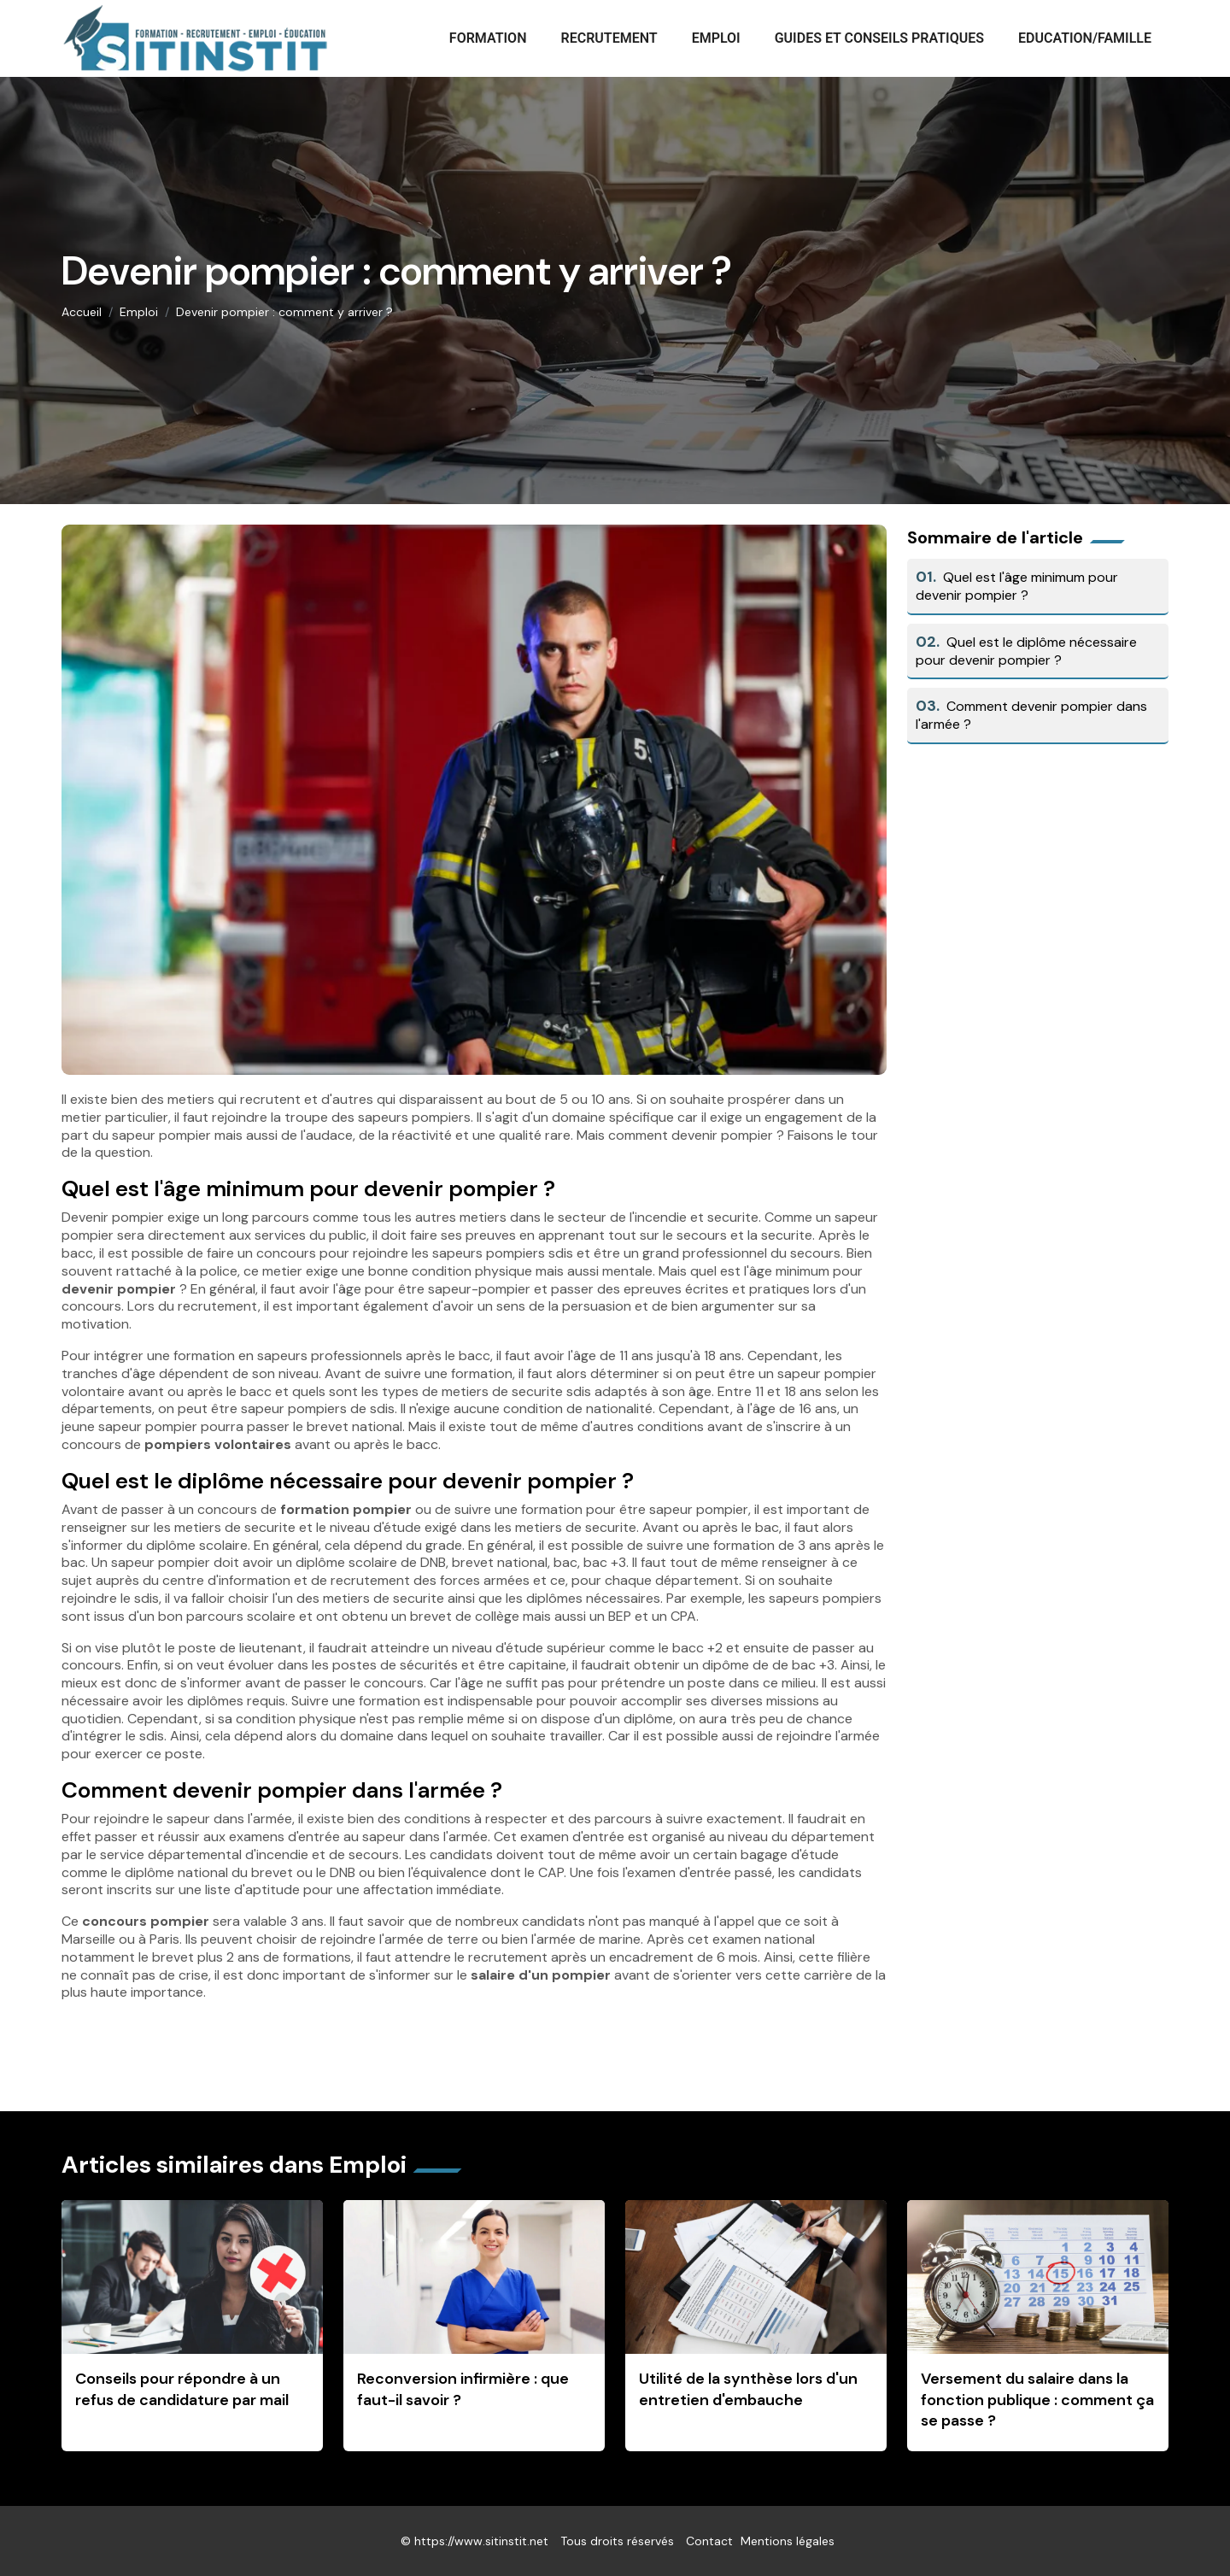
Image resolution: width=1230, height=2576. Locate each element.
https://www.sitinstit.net (481, 2541)
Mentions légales (788, 2541)
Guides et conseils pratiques (879, 38)
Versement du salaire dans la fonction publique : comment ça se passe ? (1037, 2399)
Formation (488, 38)
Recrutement (608, 38)
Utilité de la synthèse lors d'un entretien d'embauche (748, 2389)
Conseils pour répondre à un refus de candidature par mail (182, 2389)
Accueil (82, 312)
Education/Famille (1084, 38)
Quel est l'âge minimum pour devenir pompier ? (1017, 586)
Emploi (716, 38)
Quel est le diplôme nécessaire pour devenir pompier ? (1026, 651)
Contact (709, 2541)
